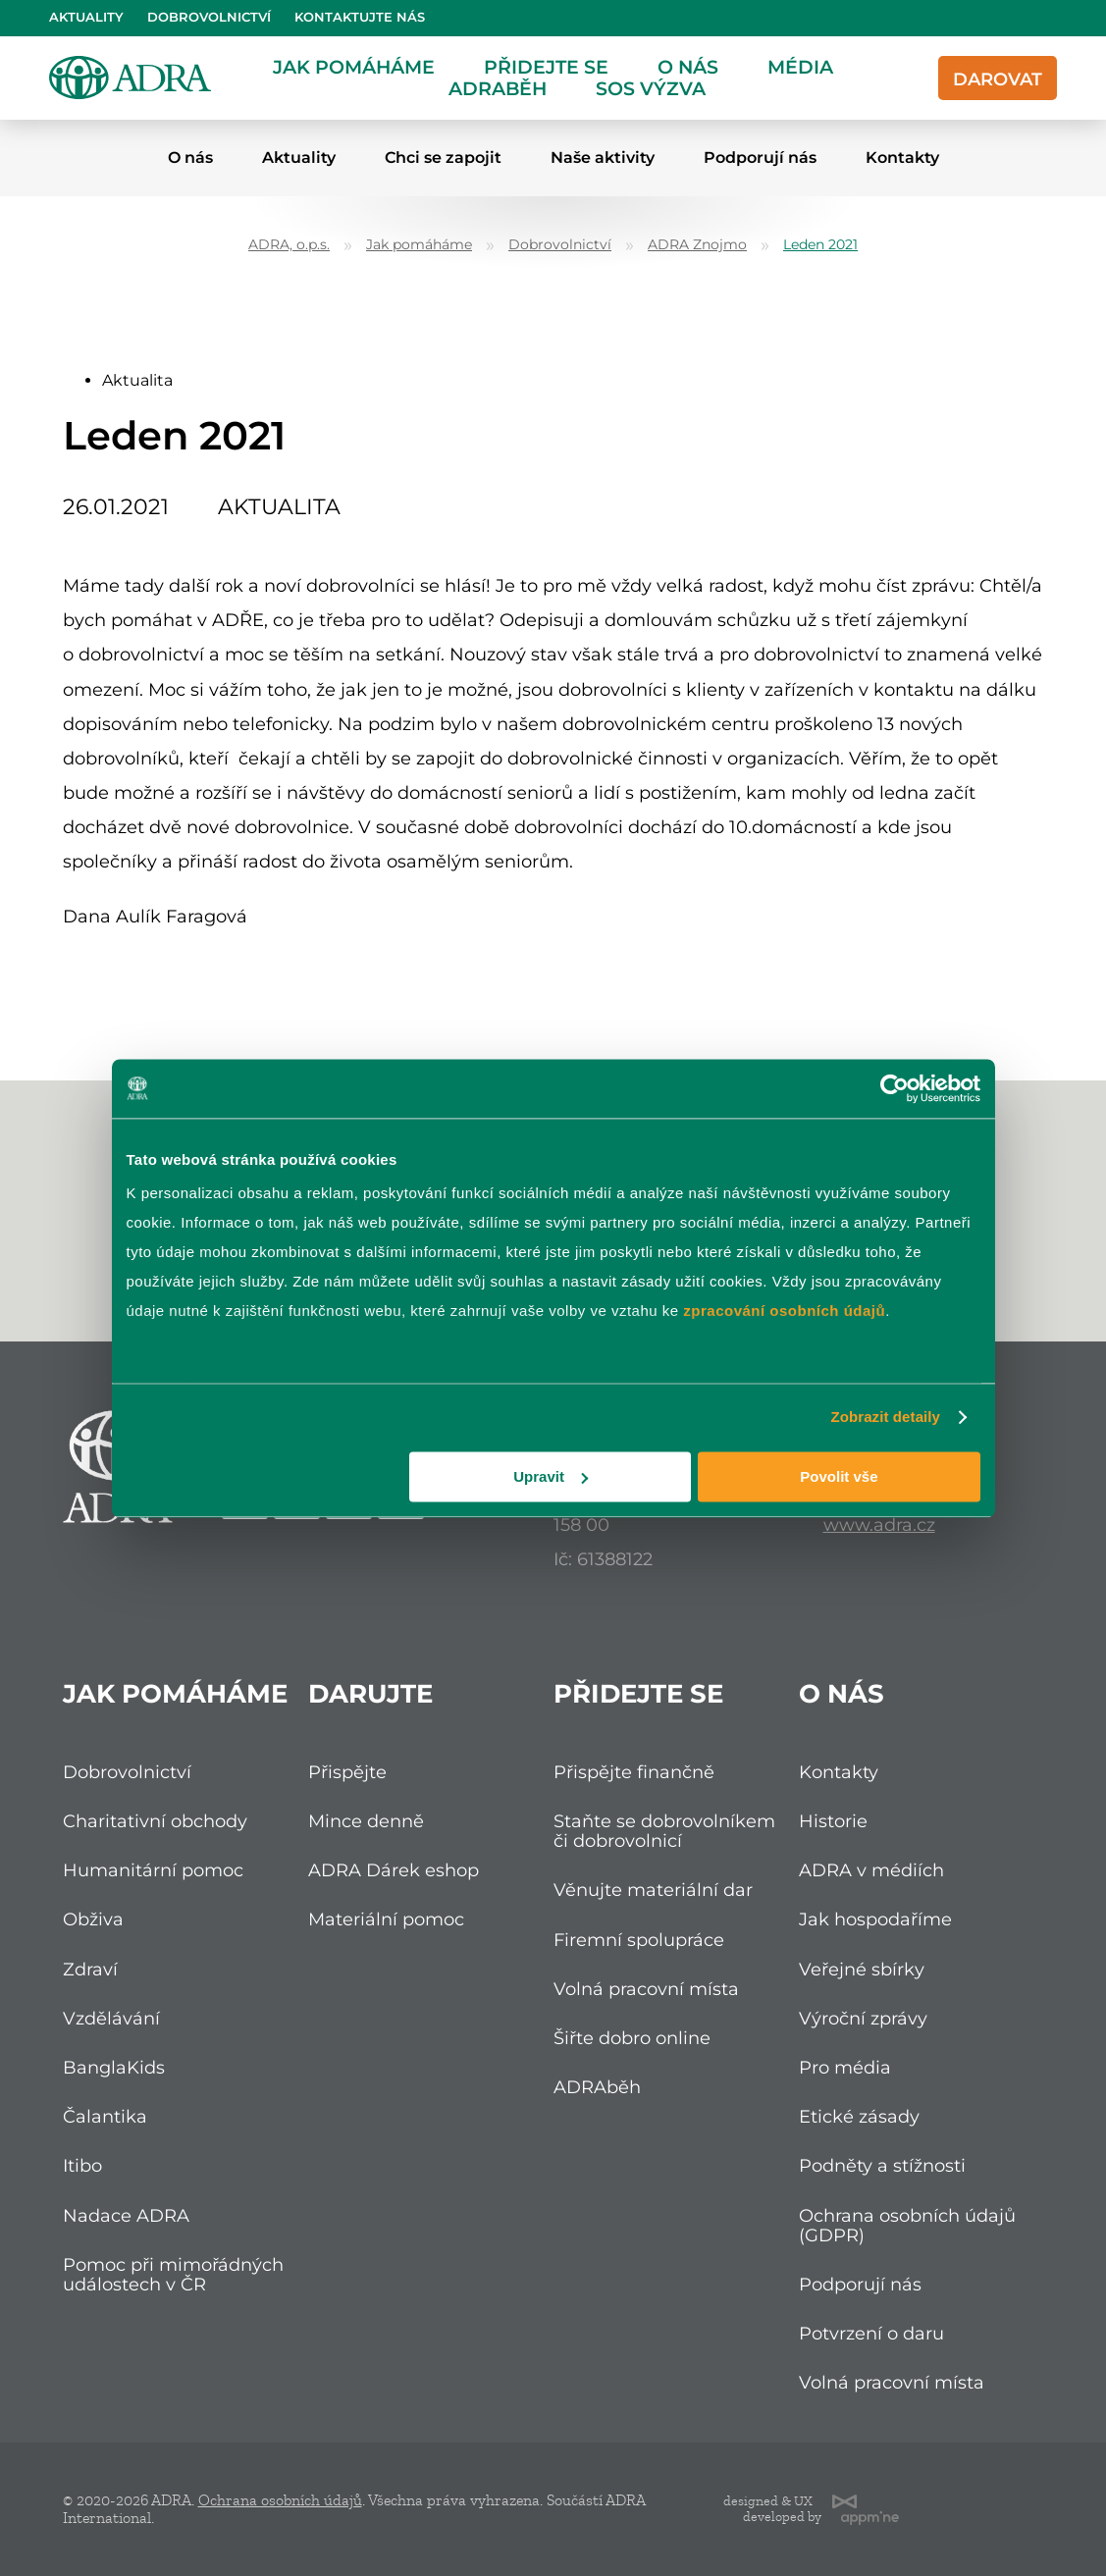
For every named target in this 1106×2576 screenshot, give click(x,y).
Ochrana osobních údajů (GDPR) (907, 2225)
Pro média (845, 2067)
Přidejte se (546, 67)
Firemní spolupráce (638, 1939)
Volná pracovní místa (646, 1988)
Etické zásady (859, 2116)
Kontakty (902, 157)
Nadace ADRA (126, 2215)
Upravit (550, 1476)
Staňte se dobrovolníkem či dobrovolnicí (664, 1831)
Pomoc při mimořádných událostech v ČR (173, 2274)
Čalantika (105, 2116)
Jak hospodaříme (875, 1919)
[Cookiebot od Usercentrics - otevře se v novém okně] (894, 1088)
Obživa (93, 1919)
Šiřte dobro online (632, 2037)
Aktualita (137, 380)
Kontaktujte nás (359, 17)
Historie (833, 1821)
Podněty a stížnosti (882, 2165)
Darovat (997, 79)
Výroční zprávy (863, 2018)
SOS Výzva (651, 88)
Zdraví (90, 1969)
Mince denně (366, 1821)
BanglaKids (114, 2067)
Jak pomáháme (354, 67)
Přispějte (347, 1771)
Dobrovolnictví (209, 17)
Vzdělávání (111, 2018)
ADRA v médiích (871, 1870)
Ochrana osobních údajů (280, 2500)
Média (800, 67)
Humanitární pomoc (153, 1870)
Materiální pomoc (386, 1919)
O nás (688, 67)
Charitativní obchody (155, 1821)
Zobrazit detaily (885, 1416)
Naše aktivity (603, 157)
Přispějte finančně (633, 1771)
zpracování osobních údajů (784, 1310)
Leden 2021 (820, 244)
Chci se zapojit (443, 157)
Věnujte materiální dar (653, 1889)
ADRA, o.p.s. (289, 244)
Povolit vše (838, 1476)
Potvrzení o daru (871, 2333)
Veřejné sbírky (861, 1969)
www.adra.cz (879, 1524)
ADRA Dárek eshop (393, 1870)
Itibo (82, 2165)
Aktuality (86, 17)
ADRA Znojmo (697, 244)
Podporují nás (760, 157)
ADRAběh (497, 88)
